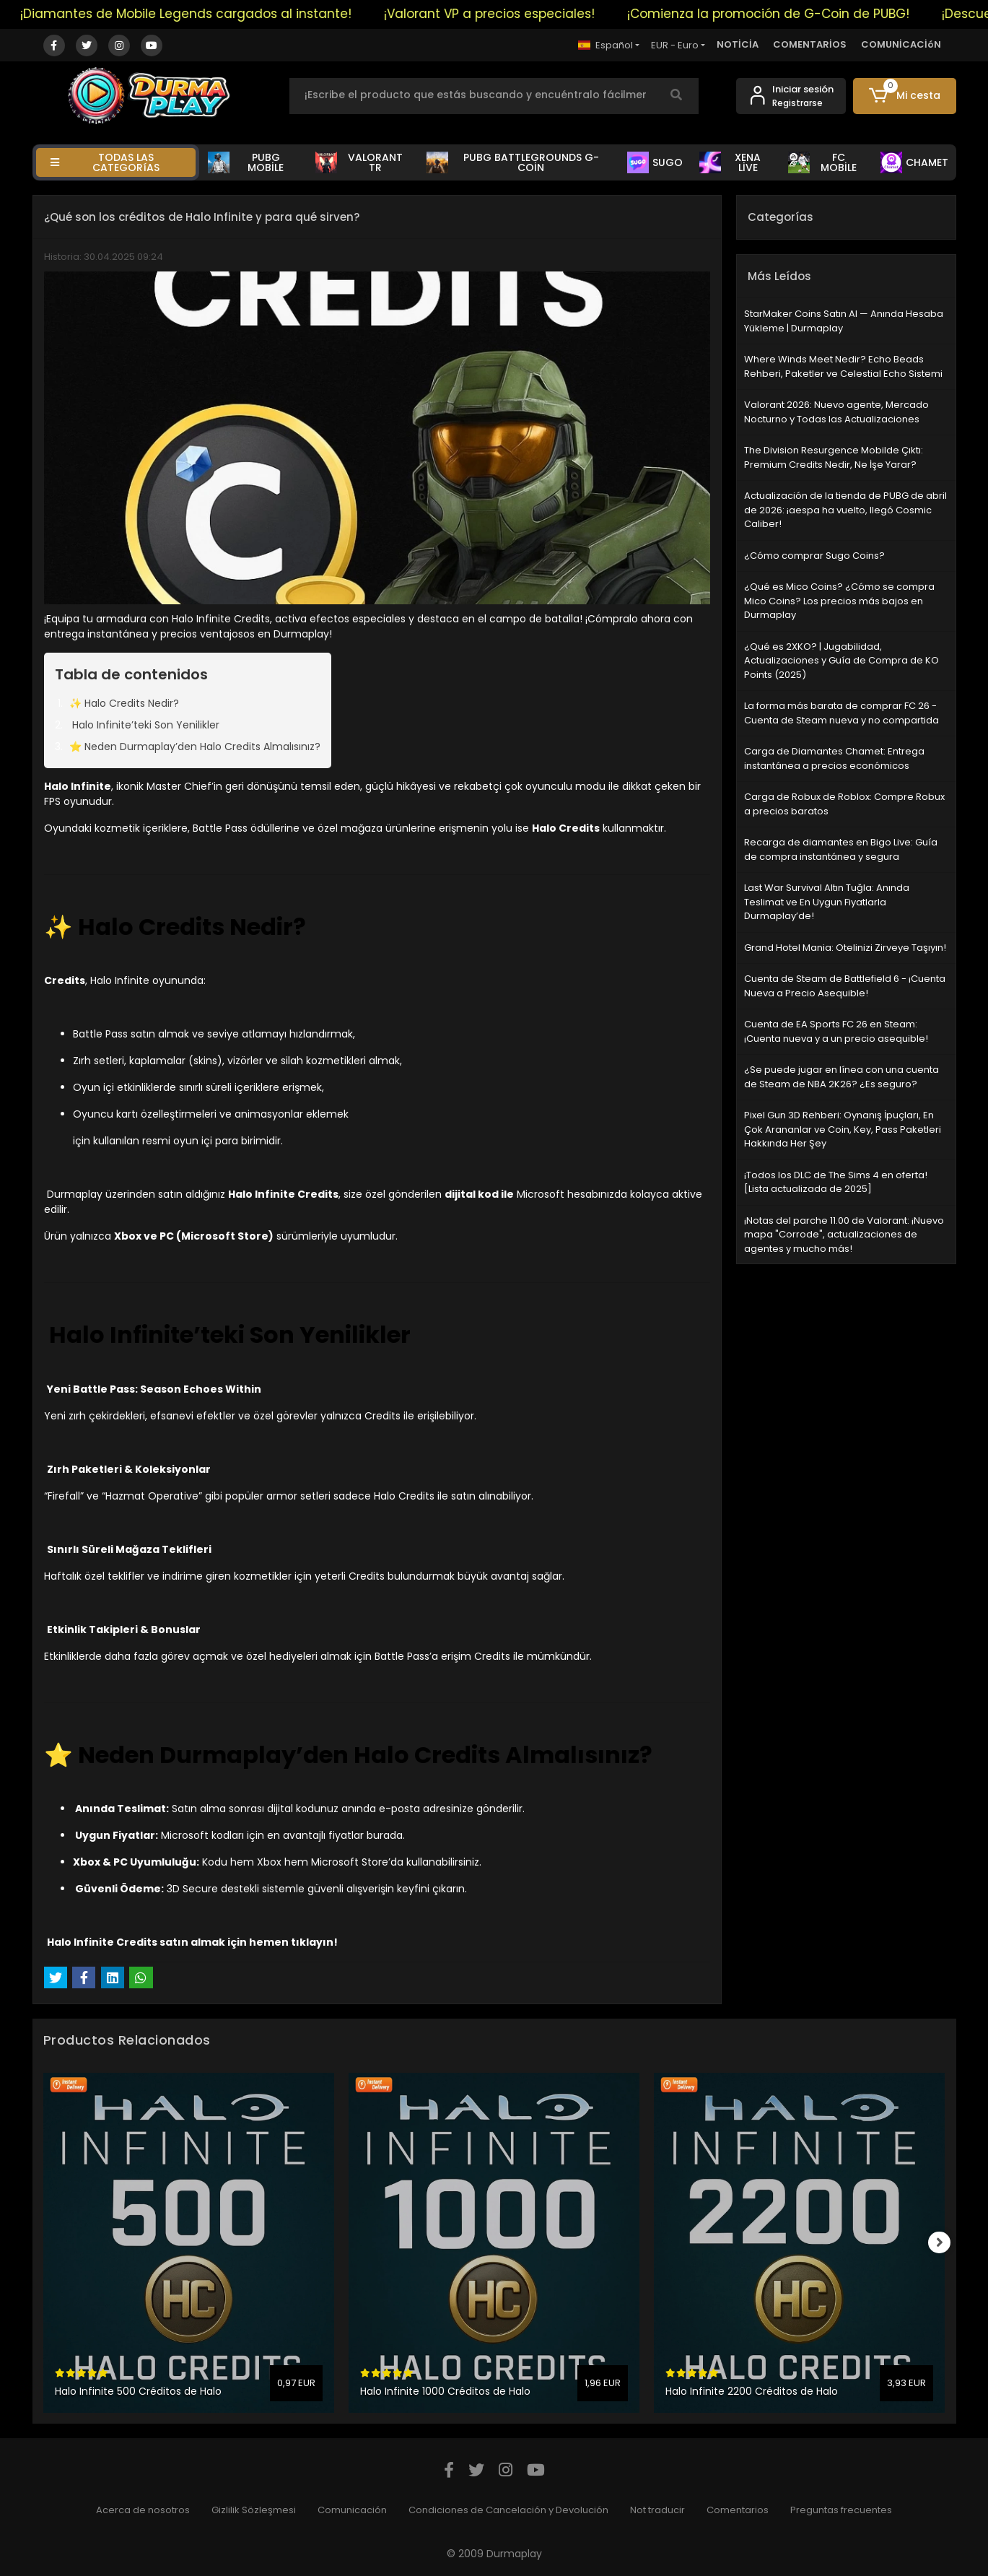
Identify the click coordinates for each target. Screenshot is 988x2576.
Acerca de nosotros (143, 2510)
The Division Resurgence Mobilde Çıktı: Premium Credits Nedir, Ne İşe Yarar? (833, 457)
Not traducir (657, 2510)
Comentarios (738, 2510)
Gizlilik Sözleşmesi (253, 2510)
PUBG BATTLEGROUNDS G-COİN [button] (513, 162)
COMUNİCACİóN (901, 44)
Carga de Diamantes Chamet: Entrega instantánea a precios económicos (834, 758)
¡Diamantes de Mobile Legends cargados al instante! (200, 13)
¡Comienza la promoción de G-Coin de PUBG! (783, 13)
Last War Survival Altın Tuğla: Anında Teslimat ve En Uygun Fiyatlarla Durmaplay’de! (826, 902)
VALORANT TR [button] (359, 162)
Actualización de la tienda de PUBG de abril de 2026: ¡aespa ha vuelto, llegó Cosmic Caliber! (845, 510)
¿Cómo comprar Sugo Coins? (814, 555)
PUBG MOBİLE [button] (246, 162)
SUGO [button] (655, 162)
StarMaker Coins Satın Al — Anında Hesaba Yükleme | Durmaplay (843, 321)
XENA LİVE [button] (730, 162)
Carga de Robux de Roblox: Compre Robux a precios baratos (844, 804)
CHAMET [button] (914, 162)
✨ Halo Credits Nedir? (124, 703)
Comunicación (352, 2510)
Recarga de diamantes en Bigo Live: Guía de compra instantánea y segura (840, 849)
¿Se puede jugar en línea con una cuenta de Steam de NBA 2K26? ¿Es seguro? (841, 1077)
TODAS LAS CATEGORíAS (105, 162)
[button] (904, 96)
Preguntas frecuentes (841, 2510)
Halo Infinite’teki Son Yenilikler (144, 725)
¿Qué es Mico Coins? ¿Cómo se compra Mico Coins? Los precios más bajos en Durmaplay (839, 601)
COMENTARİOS (810, 44)
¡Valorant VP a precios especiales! (503, 13)
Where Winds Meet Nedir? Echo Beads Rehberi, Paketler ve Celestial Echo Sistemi (843, 366)
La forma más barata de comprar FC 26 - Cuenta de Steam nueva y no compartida (841, 713)
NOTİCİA (738, 44)
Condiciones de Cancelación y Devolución (508, 2510)
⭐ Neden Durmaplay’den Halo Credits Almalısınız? (194, 746)
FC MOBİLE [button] (822, 162)
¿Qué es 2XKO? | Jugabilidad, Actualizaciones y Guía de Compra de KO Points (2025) (841, 661)
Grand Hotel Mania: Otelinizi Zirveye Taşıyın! (845, 947)
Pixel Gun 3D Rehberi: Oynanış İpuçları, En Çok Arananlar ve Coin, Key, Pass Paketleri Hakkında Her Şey (842, 1129)
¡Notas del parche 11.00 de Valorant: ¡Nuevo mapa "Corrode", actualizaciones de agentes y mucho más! (844, 1235)
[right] (945, 2242)
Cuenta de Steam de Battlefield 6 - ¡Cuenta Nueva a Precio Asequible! (844, 986)
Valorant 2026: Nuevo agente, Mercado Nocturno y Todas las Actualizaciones (836, 412)
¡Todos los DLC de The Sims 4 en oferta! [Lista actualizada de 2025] (835, 1182)
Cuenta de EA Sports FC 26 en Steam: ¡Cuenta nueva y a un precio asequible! (836, 1031)
